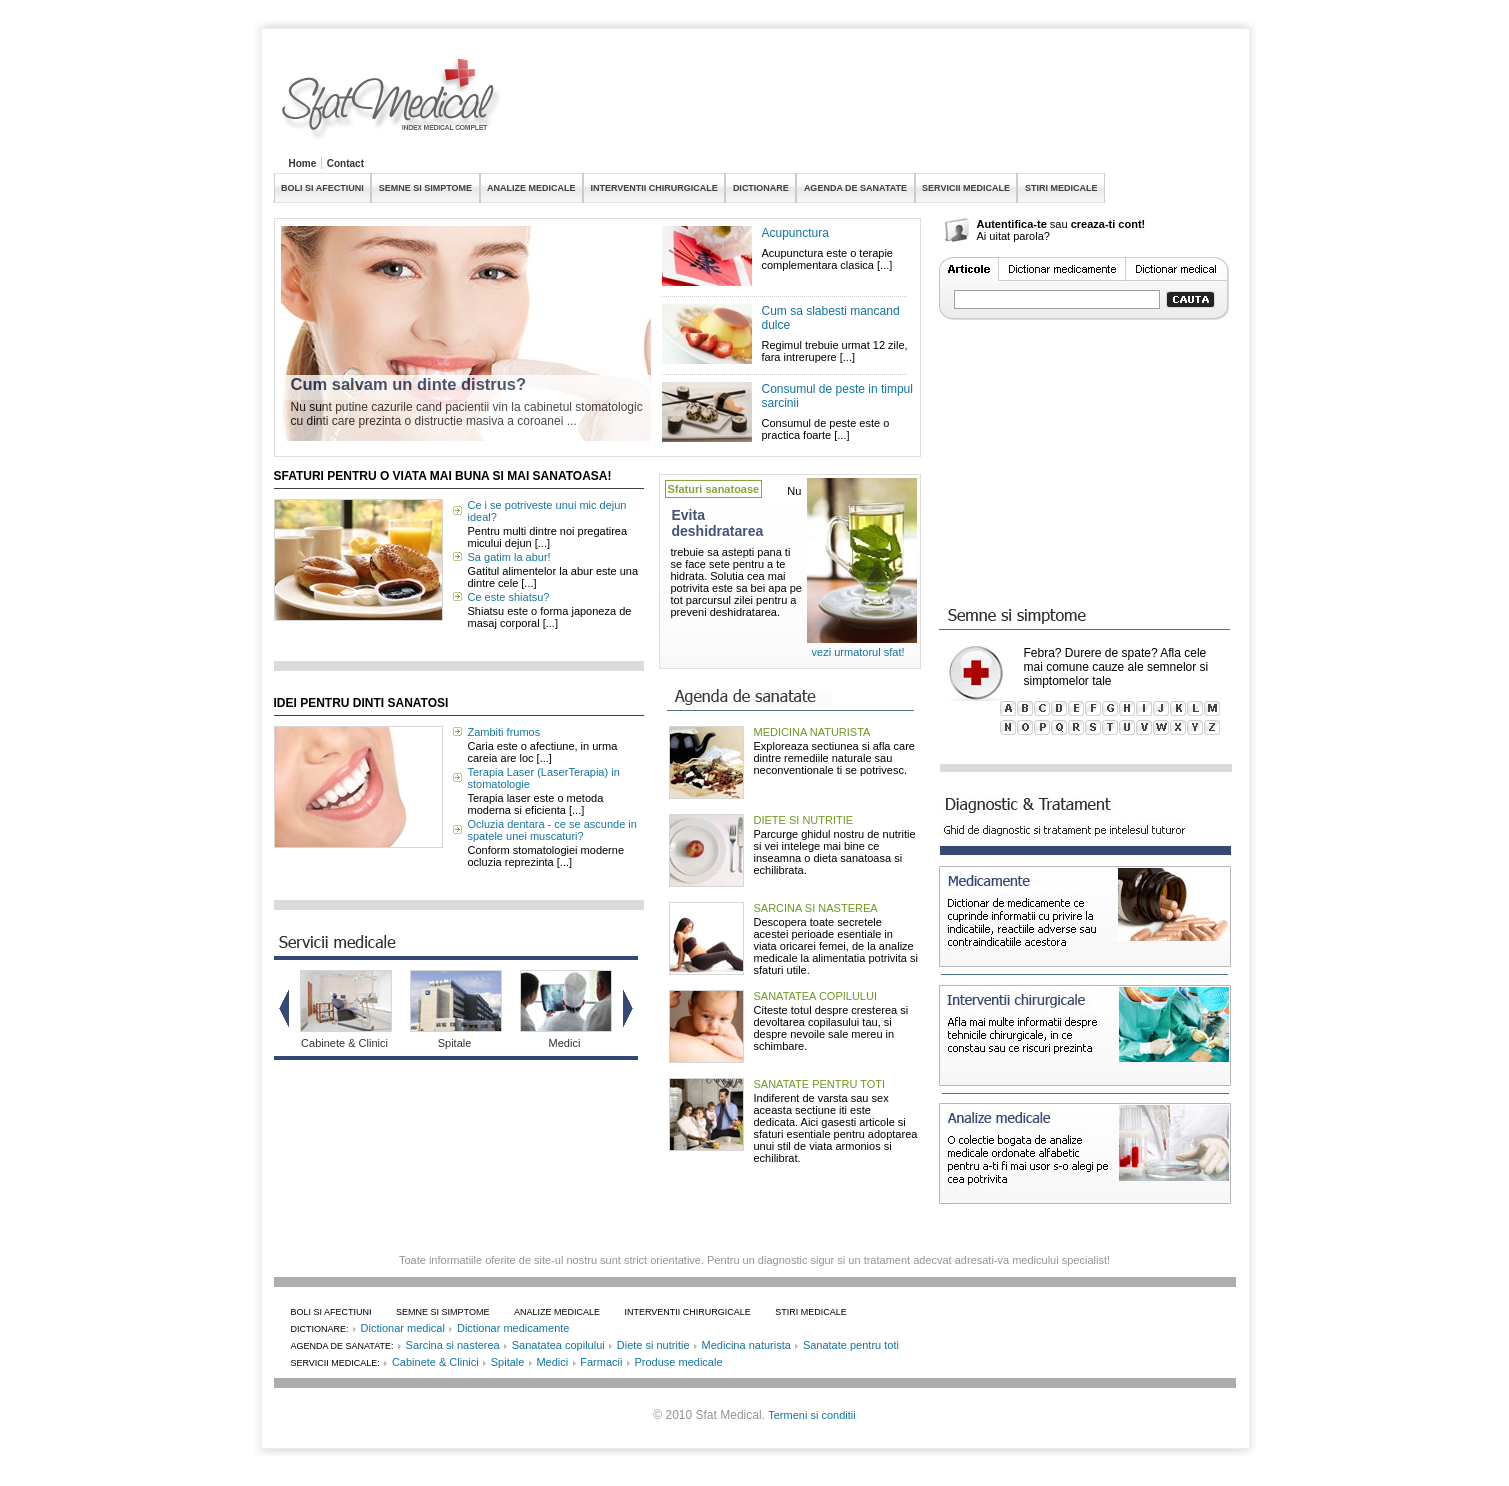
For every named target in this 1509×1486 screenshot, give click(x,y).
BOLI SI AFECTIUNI (322, 188)
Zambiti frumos (504, 732)
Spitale (455, 1043)
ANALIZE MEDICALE (531, 188)
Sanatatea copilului (558, 1345)
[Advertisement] (872, 104)
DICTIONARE (761, 188)
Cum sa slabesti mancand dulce (831, 318)
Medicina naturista (746, 1345)
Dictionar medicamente (513, 1328)
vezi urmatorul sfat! (858, 652)
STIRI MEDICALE (1061, 188)
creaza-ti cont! (1108, 224)
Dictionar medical (403, 1328)
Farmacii (601, 1362)
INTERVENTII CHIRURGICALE (654, 188)
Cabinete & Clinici (344, 1043)
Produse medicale (678, 1362)
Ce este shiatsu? (509, 597)
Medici (565, 1043)
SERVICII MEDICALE (966, 188)
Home (303, 163)
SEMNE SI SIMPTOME (425, 188)
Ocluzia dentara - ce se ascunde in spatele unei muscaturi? (552, 830)
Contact (345, 163)
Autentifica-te (1012, 224)
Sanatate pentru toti (851, 1345)
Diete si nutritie (653, 1345)
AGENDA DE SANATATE (855, 188)
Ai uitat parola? (1013, 236)
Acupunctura (795, 233)
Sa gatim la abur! (509, 557)
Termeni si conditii (811, 1415)
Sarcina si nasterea (453, 1345)
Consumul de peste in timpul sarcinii (837, 396)
